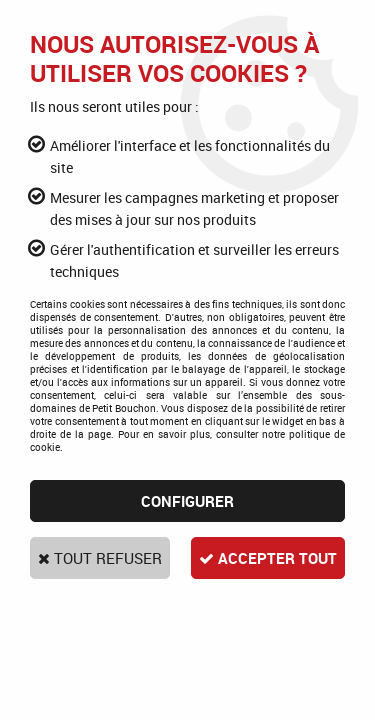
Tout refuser (100, 558)
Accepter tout (268, 558)
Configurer (187, 501)
